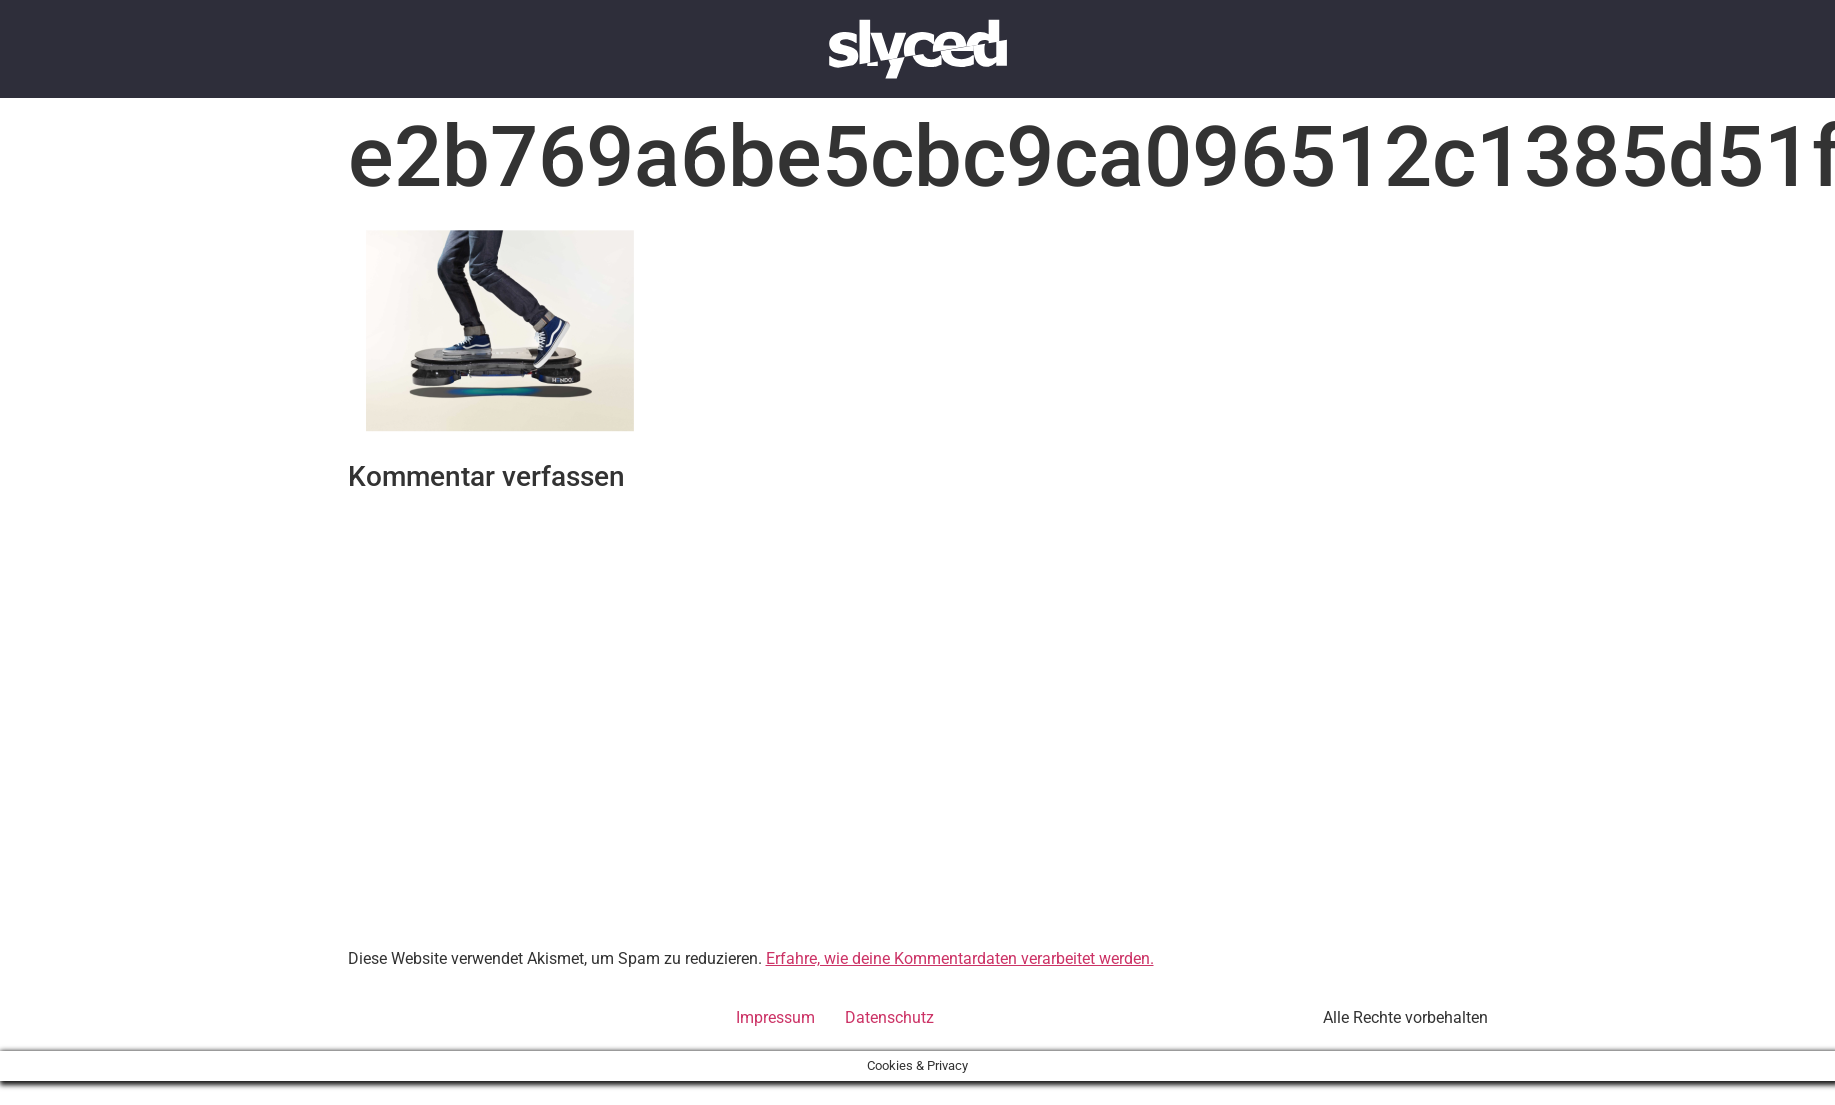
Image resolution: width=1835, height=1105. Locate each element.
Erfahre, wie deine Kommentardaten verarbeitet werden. (960, 958)
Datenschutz (889, 1017)
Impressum (775, 1017)
